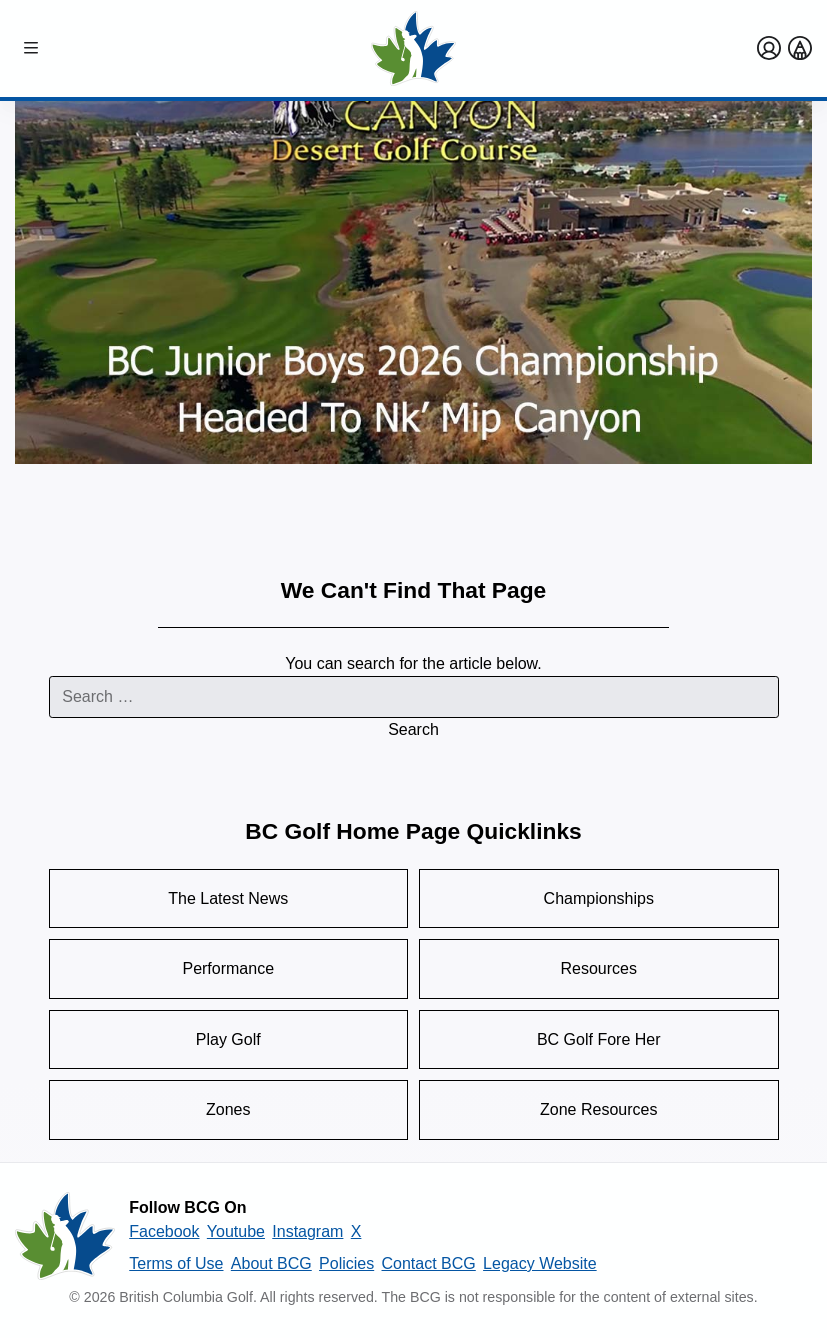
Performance (228, 968)
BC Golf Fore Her (599, 1039)
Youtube (236, 1231)
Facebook (164, 1231)
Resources (599, 968)
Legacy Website (540, 1263)
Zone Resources (598, 1109)
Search (413, 729)
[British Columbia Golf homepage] (65, 1236)
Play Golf (228, 1039)
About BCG (271, 1263)
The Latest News (228, 898)
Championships (599, 898)
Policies (346, 1263)
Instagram (307, 1231)
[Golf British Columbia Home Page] (414, 48)
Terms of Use (176, 1263)
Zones (228, 1109)
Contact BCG (429, 1263)
